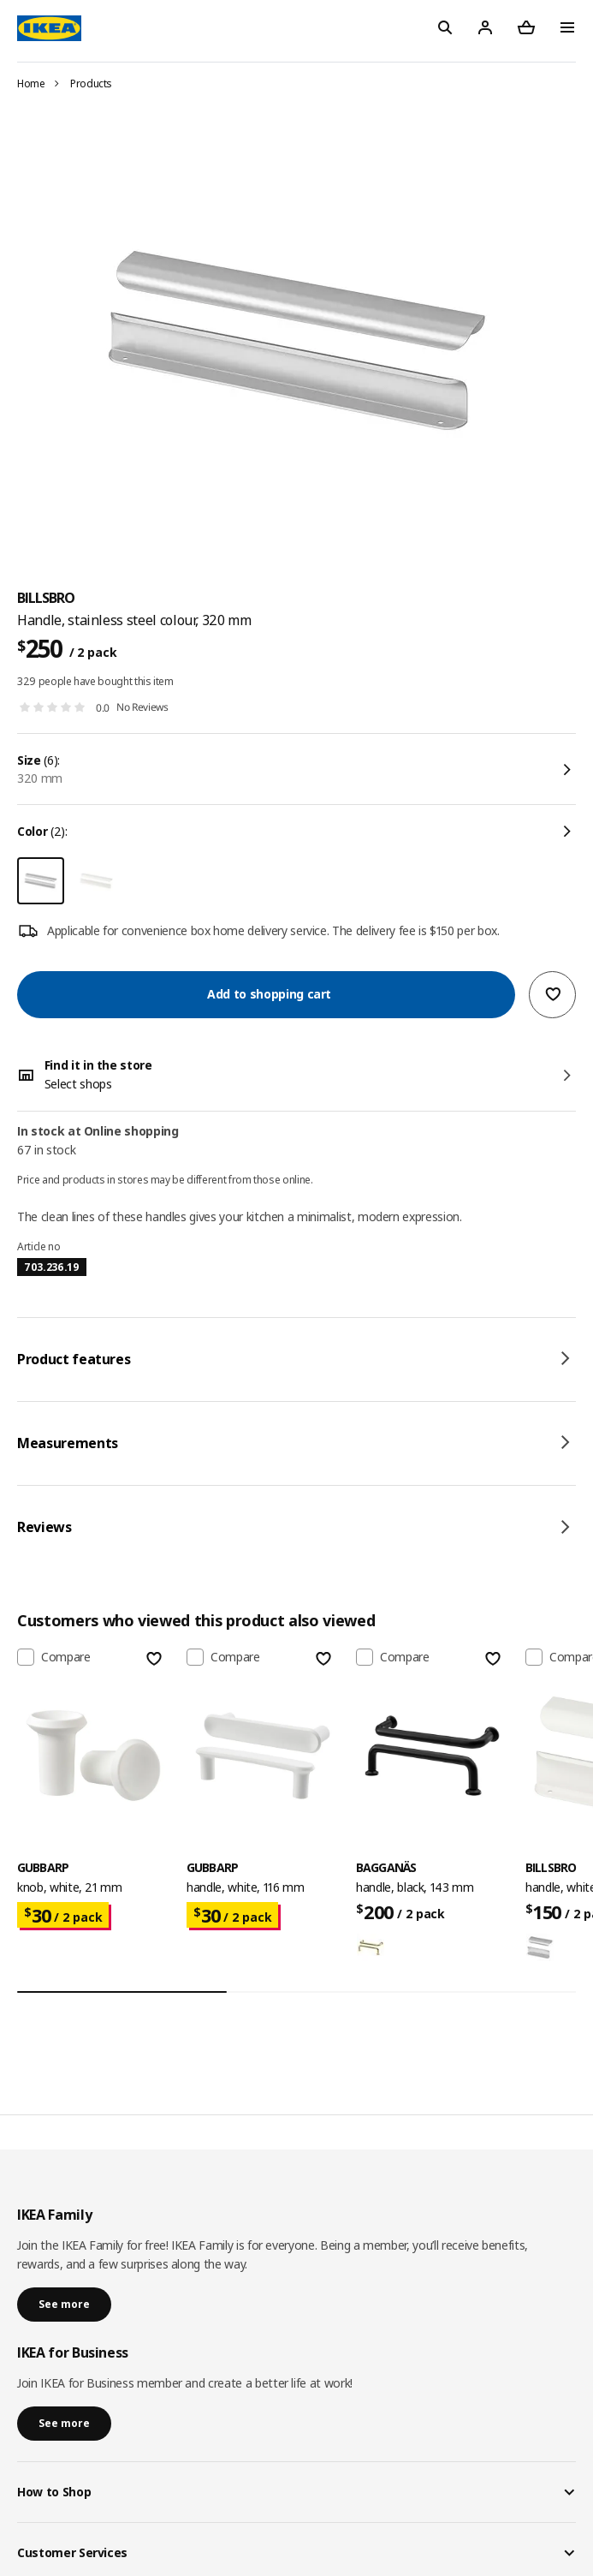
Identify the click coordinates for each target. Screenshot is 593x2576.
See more (64, 2304)
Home (31, 83)
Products (91, 83)
